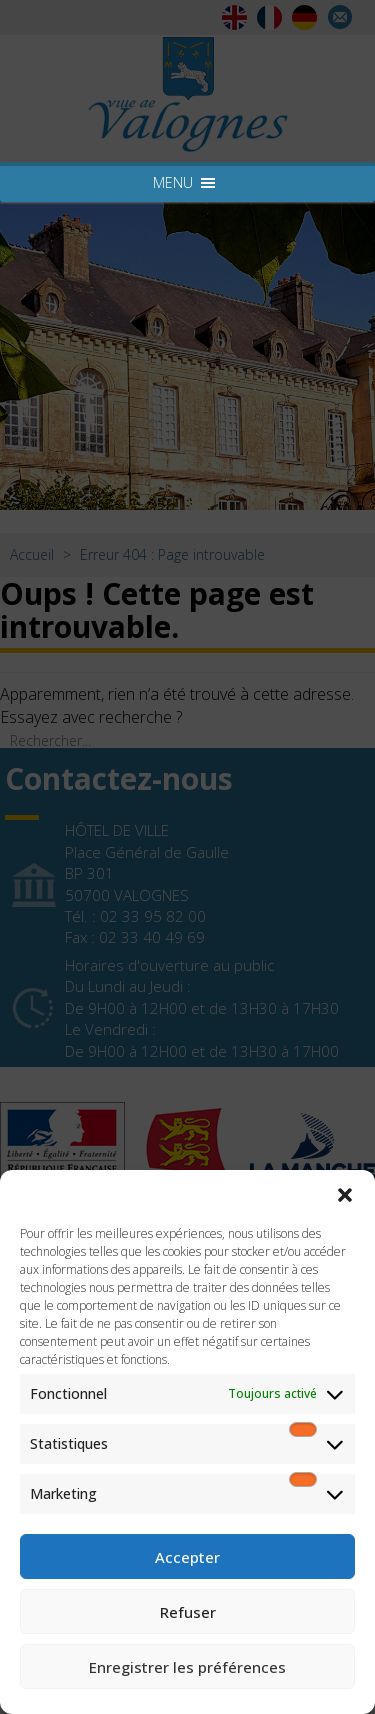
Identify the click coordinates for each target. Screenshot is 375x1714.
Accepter (187, 1557)
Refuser (188, 1612)
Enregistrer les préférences (187, 1667)
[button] (345, 1195)
